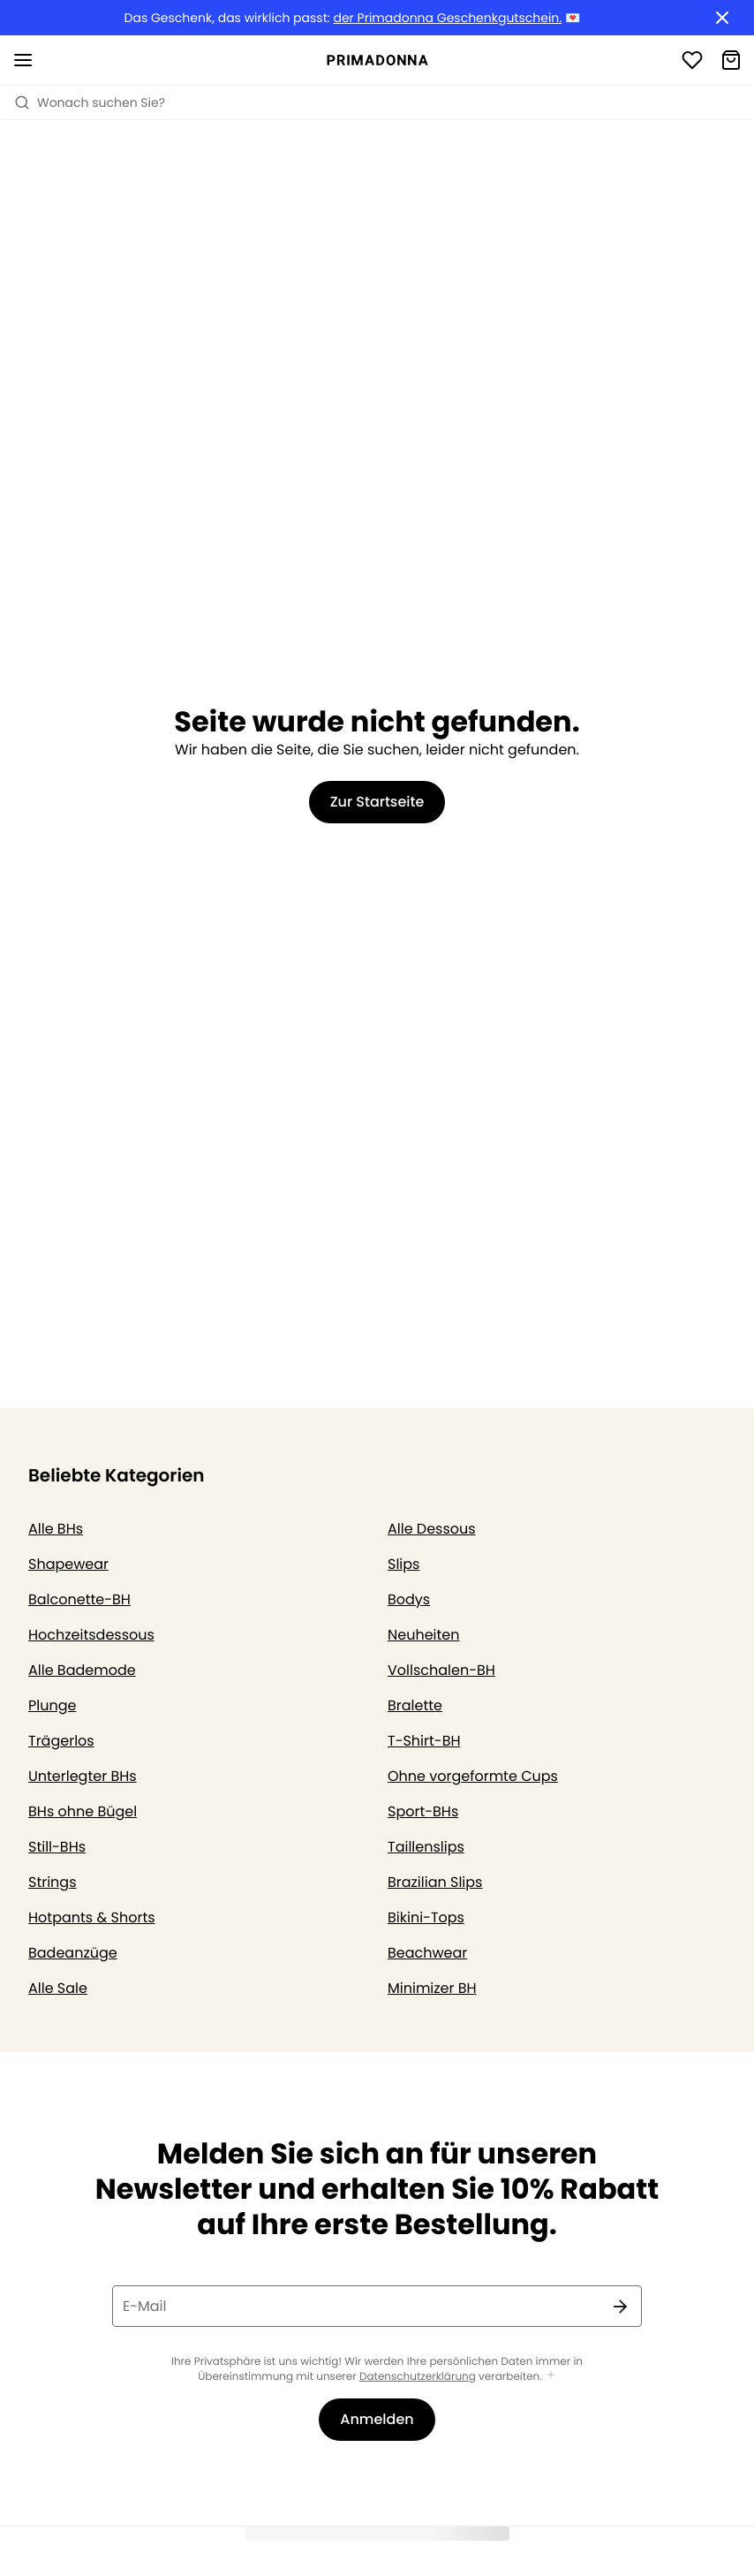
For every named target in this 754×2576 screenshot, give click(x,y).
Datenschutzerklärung (417, 2376)
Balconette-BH (79, 1599)
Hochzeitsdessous (91, 1635)
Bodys (409, 1599)
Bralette (415, 1705)
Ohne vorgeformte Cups (473, 1776)
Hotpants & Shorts (91, 1917)
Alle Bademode (82, 1670)
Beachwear (427, 1953)
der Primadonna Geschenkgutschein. (447, 18)
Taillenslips (426, 1847)
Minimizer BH (432, 1988)
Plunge (52, 1705)
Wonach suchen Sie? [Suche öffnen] (89, 102)
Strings (52, 1882)
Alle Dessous (432, 1529)
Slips (403, 1564)
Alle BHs (55, 1529)
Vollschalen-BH (441, 1670)
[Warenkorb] (731, 60)
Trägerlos (61, 1741)
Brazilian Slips (435, 1882)
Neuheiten (424, 1635)
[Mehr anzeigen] (551, 2376)
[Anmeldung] (692, 60)
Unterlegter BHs (82, 1776)
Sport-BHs (423, 1811)
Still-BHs (57, 1847)
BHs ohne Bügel (82, 1811)
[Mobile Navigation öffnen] (23, 60)
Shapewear (68, 1564)
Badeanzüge (72, 1953)
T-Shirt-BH (424, 1741)
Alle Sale (57, 1988)
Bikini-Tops (426, 1917)
